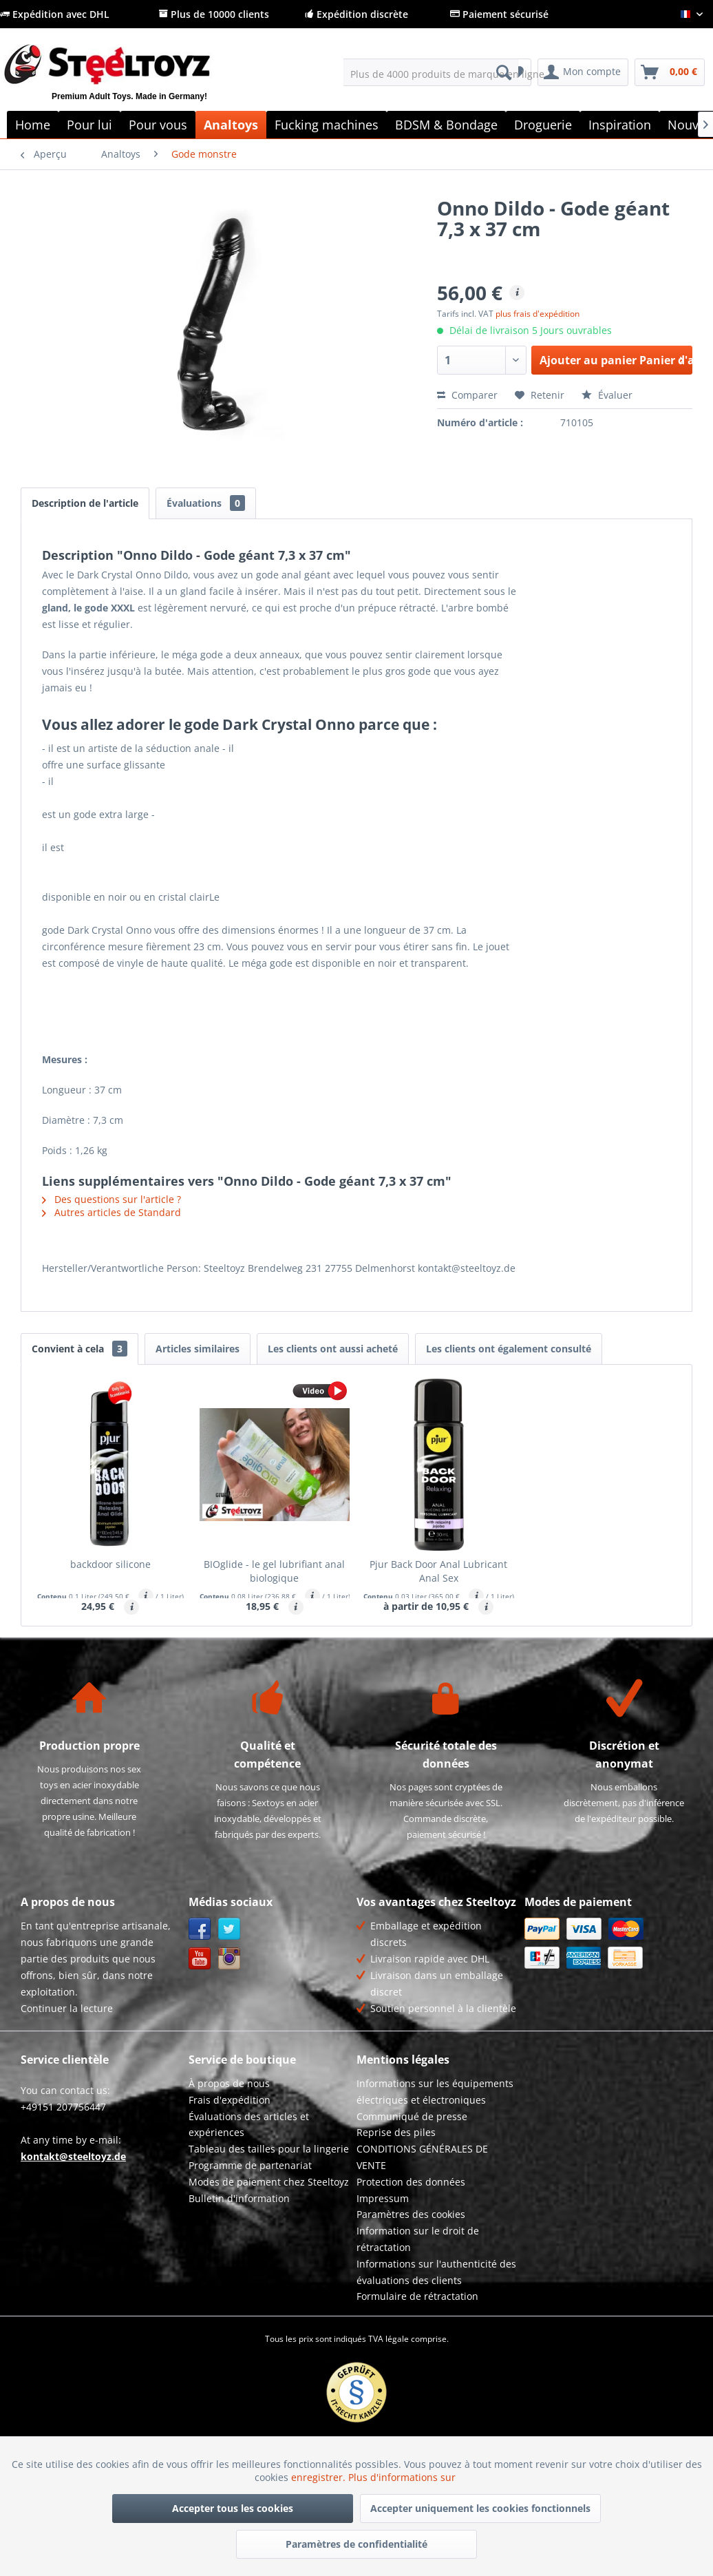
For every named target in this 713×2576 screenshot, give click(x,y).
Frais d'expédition (229, 2099)
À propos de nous (229, 2083)
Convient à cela (79, 1348)
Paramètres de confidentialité (356, 2544)
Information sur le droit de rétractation (417, 2239)
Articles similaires (198, 1348)
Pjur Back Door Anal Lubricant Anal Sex (438, 1571)
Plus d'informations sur (403, 2477)
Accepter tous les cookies (232, 2508)
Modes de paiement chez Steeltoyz (269, 2181)
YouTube (200, 1958)
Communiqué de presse (411, 2116)
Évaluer (607, 394)
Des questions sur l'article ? (111, 1199)
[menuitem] (430, 72)
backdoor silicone (110, 1564)
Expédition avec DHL (54, 14)
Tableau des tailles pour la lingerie (269, 2148)
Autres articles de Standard (111, 1212)
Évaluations (206, 503)
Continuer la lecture (67, 2008)
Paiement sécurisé (499, 14)
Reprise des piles (396, 2132)
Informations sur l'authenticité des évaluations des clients (436, 2272)
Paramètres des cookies (410, 2214)
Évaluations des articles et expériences (249, 2124)
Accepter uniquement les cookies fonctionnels (480, 2508)
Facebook (200, 1929)
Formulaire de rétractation (417, 2296)
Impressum (382, 2198)
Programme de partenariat (250, 2165)
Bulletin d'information (239, 2198)
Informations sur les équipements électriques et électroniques (434, 2091)
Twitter (229, 1929)
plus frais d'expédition (537, 314)
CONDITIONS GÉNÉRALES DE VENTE (422, 2157)
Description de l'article (85, 503)
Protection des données (410, 2181)
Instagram (229, 1958)
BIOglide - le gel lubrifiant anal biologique (274, 1571)
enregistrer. (319, 2477)
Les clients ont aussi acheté (333, 1348)
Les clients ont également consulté (508, 1348)
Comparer (467, 394)
